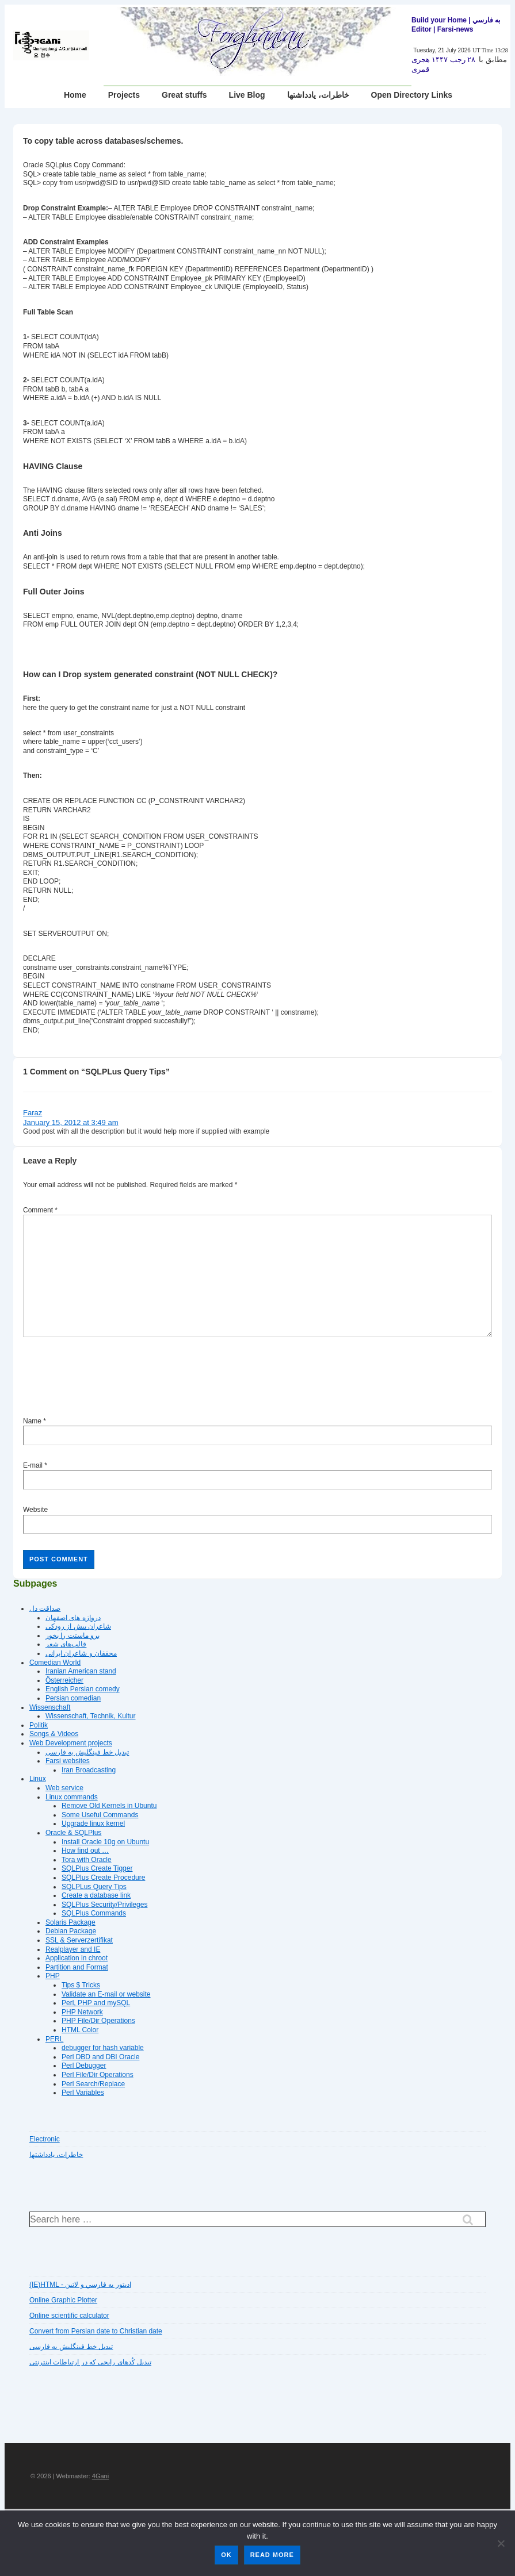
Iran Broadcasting (89, 1770)
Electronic (44, 2139)
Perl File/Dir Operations (97, 2075)
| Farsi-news (453, 29)
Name (32, 1421)
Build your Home (439, 20)
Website (35, 1510)
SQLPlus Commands (94, 1913)
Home (75, 94)
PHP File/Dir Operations (98, 2021)
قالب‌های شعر (65, 1644)
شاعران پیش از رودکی (78, 1626)
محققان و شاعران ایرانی (81, 1653)
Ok (226, 2554)
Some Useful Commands (100, 1815)
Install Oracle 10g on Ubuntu (105, 1842)
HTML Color (80, 2030)
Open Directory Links (412, 94)
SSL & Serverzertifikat (79, 1940)
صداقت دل (44, 1608)
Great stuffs (184, 94)
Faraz (32, 1112)
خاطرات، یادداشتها (318, 94)
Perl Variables (83, 2093)
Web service (64, 1788)
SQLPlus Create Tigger (97, 1868)
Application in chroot (76, 1958)
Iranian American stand (80, 1671)
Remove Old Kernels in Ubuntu (109, 1806)
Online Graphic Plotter (63, 2300)
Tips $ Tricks (81, 1985)
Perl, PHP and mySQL (96, 2003)
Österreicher (64, 1680)
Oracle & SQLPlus (73, 1833)
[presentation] (110, 1378)
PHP (52, 1976)
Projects (124, 94)
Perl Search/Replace (93, 2084)
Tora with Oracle (87, 1860)
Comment (40, 1210)
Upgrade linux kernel (93, 1823)
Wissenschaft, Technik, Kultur (90, 1716)
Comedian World (55, 1663)
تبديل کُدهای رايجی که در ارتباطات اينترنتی (90, 2362)
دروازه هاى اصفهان (73, 1618)
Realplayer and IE (72, 1949)
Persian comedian (73, 1698)
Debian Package (70, 1931)
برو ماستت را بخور (72, 1635)
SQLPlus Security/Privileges (104, 1905)
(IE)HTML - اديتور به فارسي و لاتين (80, 2285)
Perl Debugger (84, 2065)
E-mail (33, 1465)
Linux (37, 1779)
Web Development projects (70, 1743)
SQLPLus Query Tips (94, 1887)
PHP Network (82, 2012)
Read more (272, 2554)
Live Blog (247, 94)
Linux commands (71, 1797)
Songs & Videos (53, 1734)
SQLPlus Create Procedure (103, 1878)
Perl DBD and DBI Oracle (100, 2057)
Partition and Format (76, 1967)
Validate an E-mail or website (106, 1994)
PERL (54, 2039)
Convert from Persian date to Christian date (95, 2331)
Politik (38, 1725)
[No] (500, 2543)
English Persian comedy (82, 1689)
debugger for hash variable (103, 2048)
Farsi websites (67, 1761)
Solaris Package (70, 1922)
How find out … (85, 1850)
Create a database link (96, 1895)
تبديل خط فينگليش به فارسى (87, 1752)
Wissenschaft (49, 1707)
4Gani (100, 2476)
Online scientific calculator (69, 2316)
